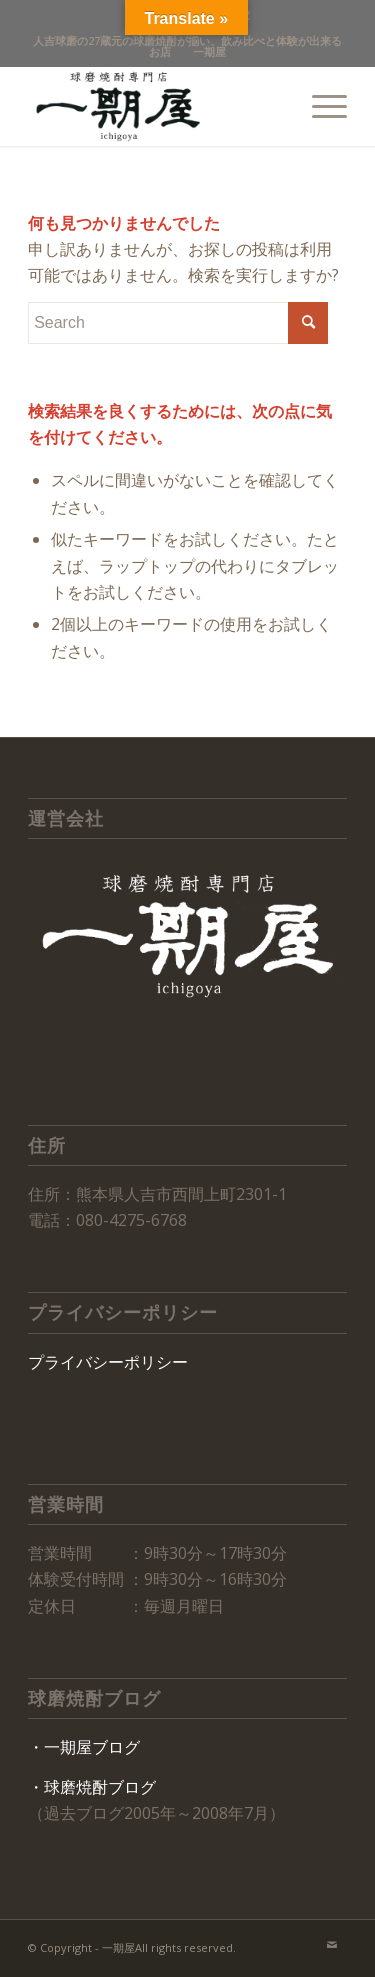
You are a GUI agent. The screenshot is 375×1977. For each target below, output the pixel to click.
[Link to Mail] (332, 1945)
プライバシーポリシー (108, 1362)
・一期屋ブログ (84, 1747)
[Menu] (319, 106)
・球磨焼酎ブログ (92, 1787)
